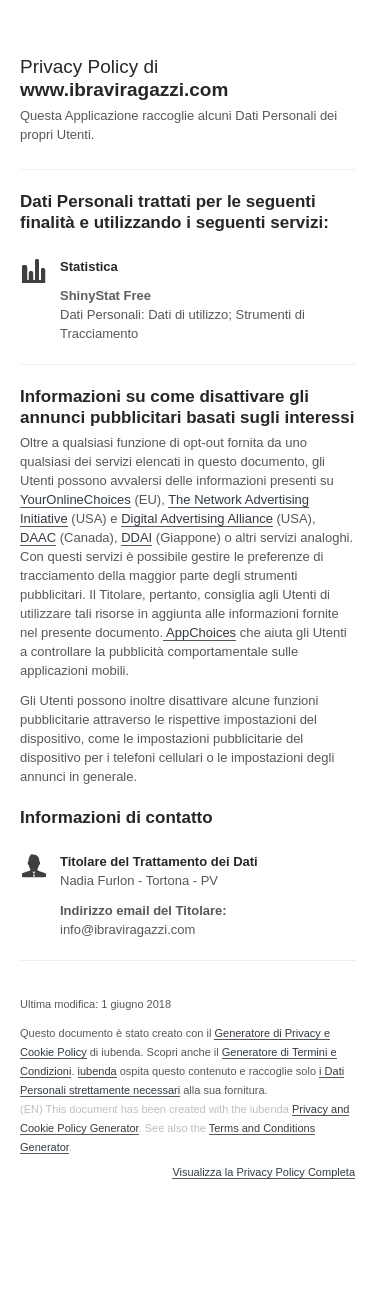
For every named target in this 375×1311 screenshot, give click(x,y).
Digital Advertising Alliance (197, 518)
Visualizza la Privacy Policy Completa (263, 1172)
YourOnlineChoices (75, 499)
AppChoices (201, 632)
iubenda (97, 1071)
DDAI (136, 537)
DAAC (38, 537)
